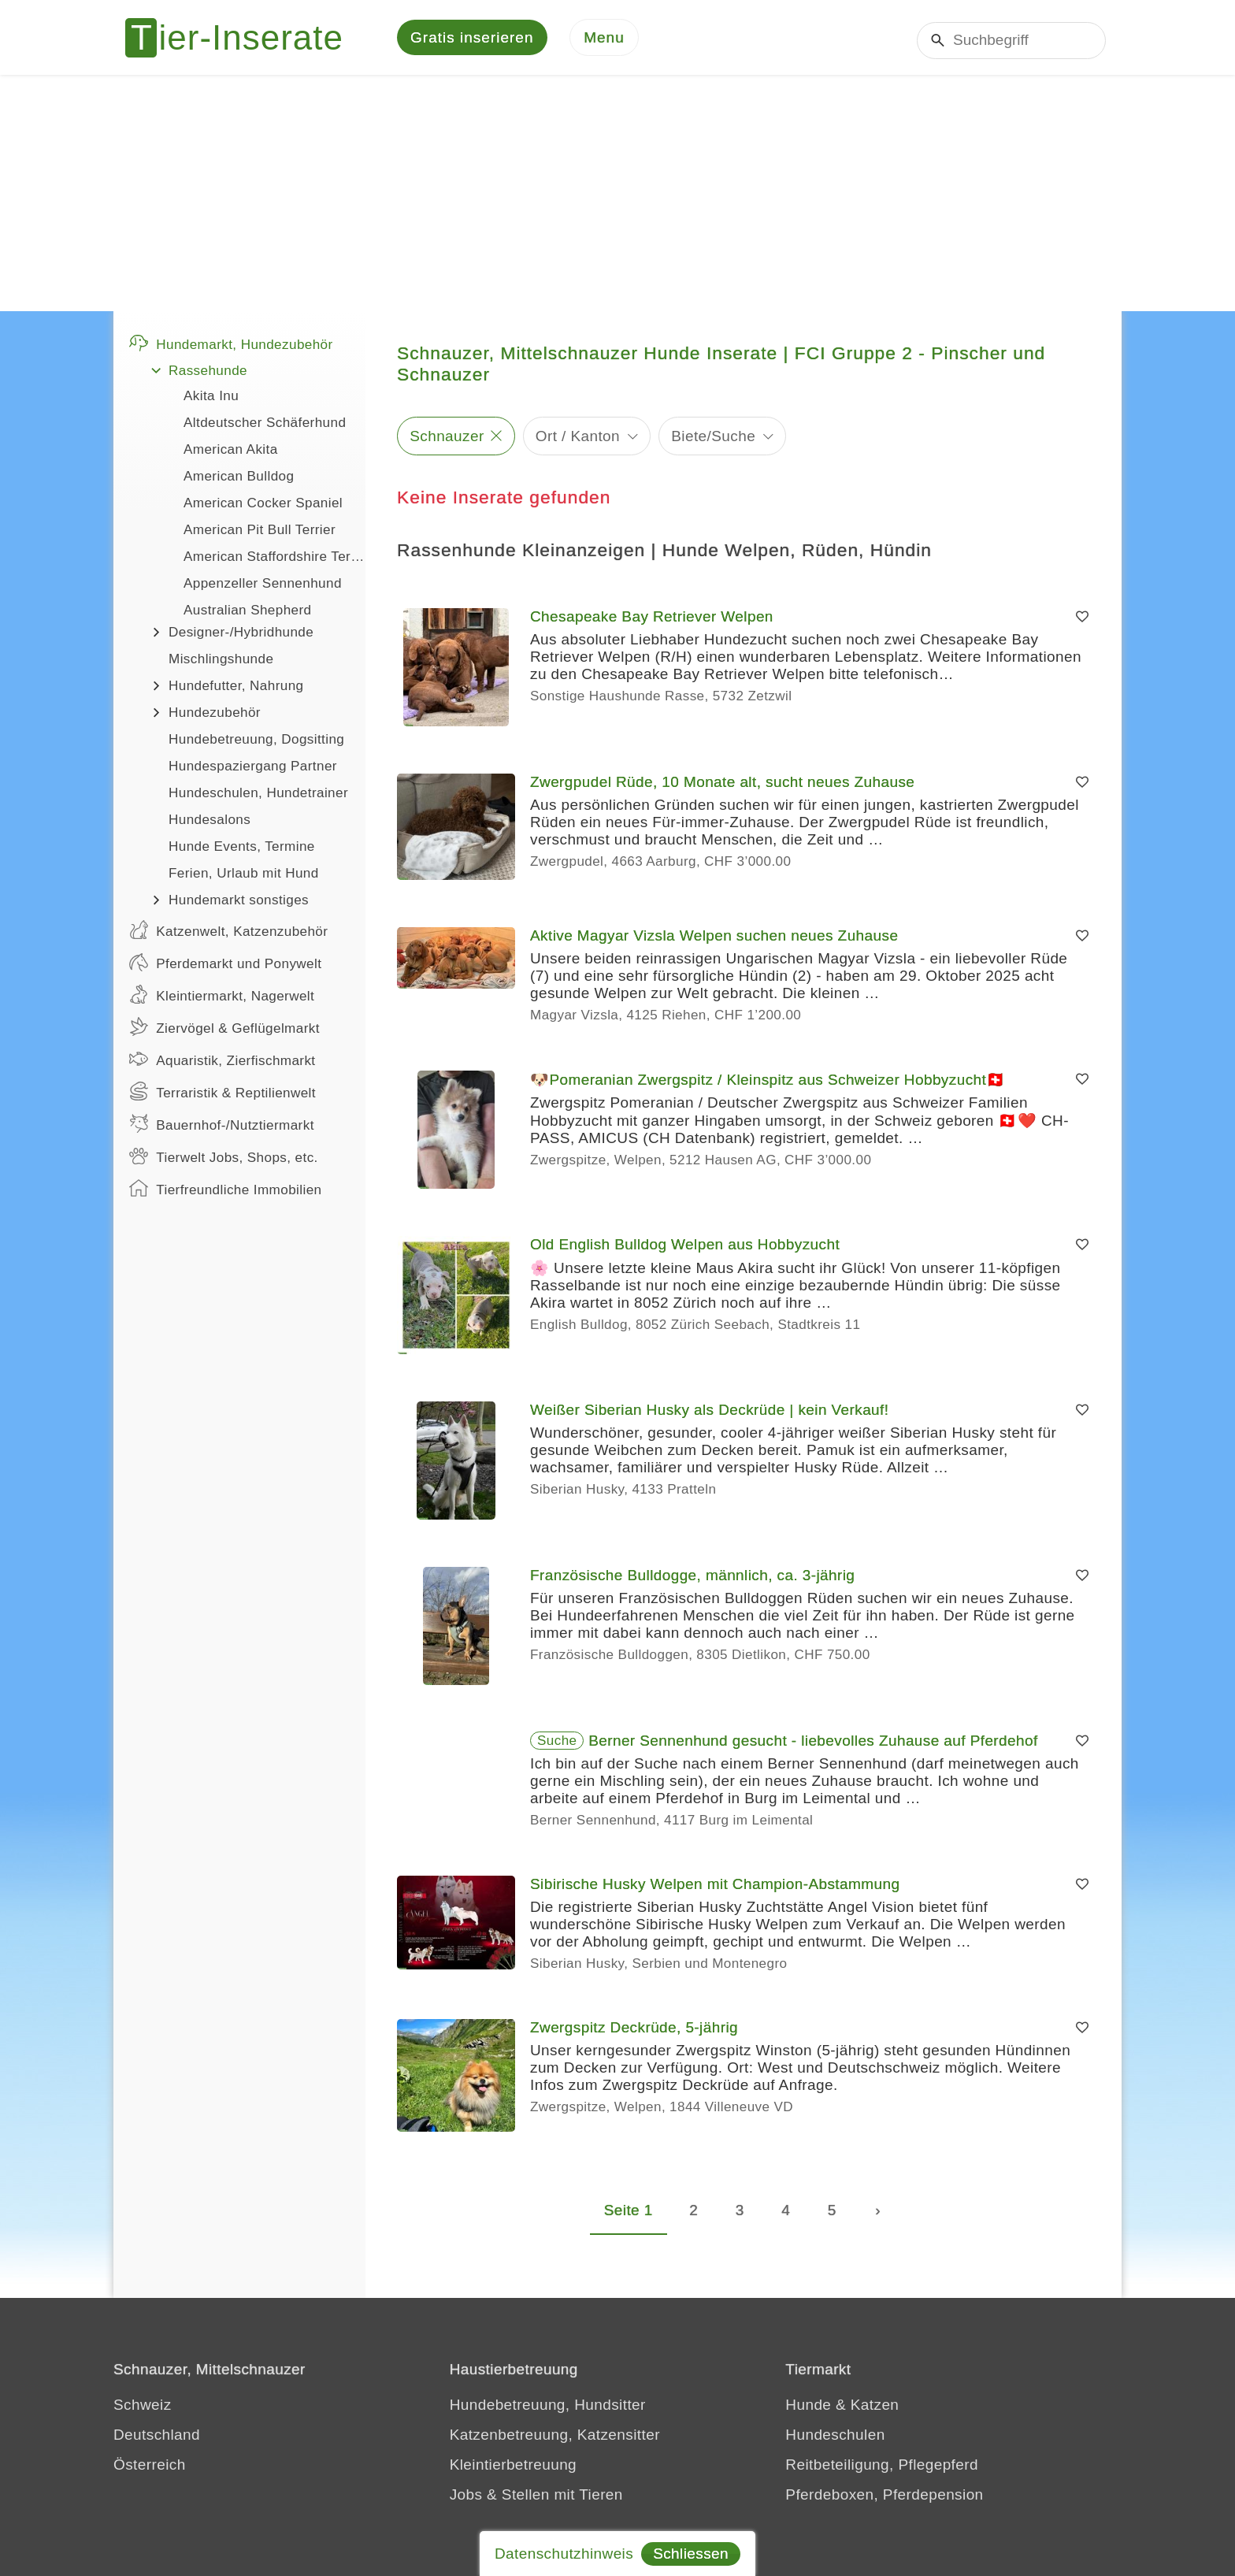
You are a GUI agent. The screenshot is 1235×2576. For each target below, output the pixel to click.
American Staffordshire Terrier (274, 560)
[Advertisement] (617, 197)
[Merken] (1082, 620)
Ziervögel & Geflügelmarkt (224, 1030)
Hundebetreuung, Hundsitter (548, 2408)
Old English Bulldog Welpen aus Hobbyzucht (685, 1248)
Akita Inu (211, 399)
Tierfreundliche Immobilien (225, 1191)
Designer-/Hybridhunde (241, 636)
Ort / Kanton (578, 439)
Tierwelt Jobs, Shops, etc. (223, 1159)
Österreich (149, 2467)
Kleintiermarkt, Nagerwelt (221, 998)
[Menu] (604, 39)
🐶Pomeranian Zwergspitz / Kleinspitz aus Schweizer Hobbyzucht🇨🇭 (768, 1083)
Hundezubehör (215, 716)
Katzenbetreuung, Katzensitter (555, 2437)
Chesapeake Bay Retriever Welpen (651, 620)
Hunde (808, 2408)
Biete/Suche (713, 439)
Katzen (875, 2408)
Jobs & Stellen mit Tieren (536, 2497)
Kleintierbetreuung (513, 2467)
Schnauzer (447, 439)
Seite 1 (628, 2213)
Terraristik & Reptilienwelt (222, 1095)
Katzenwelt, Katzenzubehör (228, 933)
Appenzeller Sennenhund (263, 587)
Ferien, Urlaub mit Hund (244, 877)
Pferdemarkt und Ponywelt (225, 965)
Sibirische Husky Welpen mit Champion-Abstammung (714, 1888)
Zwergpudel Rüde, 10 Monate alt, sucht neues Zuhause (722, 786)
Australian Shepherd (248, 614)
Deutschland (156, 2437)
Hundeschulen (835, 2437)
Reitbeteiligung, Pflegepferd (881, 2467)
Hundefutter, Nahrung (236, 689)
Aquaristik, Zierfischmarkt (222, 1062)
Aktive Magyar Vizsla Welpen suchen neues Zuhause (714, 939)
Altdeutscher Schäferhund (265, 426)
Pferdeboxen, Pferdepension (884, 2497)
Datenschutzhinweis (564, 2553)
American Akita (231, 453)
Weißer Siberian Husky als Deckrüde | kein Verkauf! (709, 1413)
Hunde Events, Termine (242, 850)
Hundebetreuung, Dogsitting (256, 743)
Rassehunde (208, 374)
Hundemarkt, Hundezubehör (231, 346)
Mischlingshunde (221, 662)
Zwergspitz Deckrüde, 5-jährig (634, 2031)
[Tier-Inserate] (243, 39)
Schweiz (142, 2408)
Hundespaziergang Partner (253, 770)
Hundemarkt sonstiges (239, 903)
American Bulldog (239, 480)
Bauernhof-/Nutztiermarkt (221, 1127)
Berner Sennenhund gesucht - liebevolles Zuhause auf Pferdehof (813, 1744)
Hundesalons (209, 823)
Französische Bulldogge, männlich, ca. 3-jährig (692, 1579)
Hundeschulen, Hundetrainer (258, 796)
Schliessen (691, 2553)
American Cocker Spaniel (263, 506)
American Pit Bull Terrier (260, 533)
